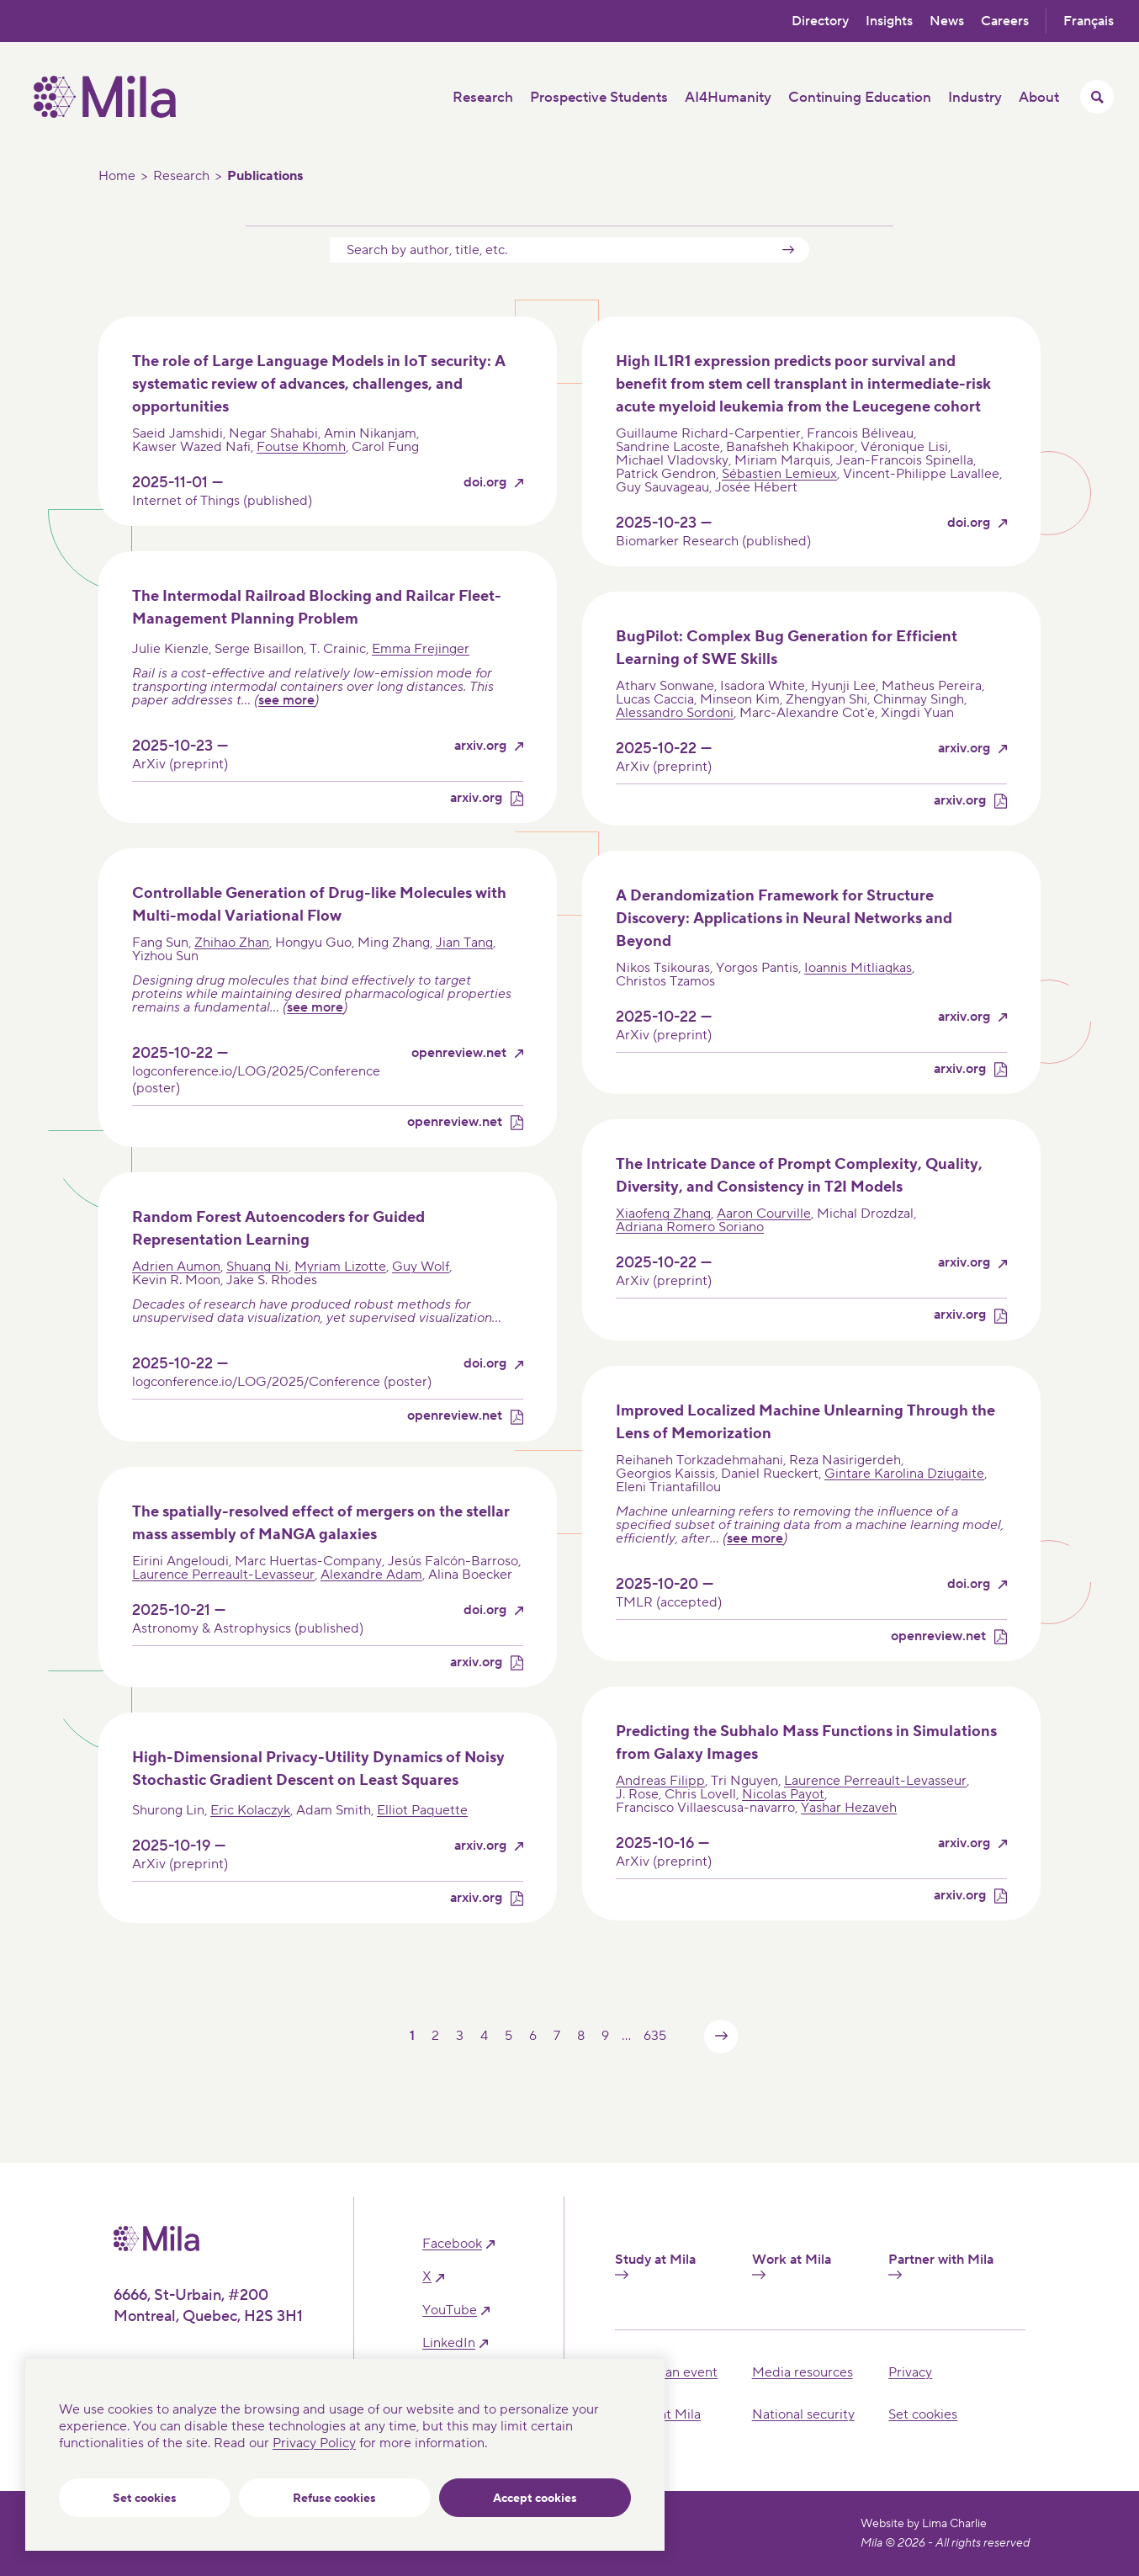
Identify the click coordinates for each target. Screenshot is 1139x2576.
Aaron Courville (764, 1213)
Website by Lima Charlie (924, 2523)
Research (181, 175)
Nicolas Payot (783, 1794)
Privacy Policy (314, 2443)
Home (116, 175)
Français (1088, 21)
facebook (452, 2244)
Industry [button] (975, 97)
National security (803, 2414)
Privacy (910, 2372)
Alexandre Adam (371, 1574)
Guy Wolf (420, 1266)
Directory (820, 21)
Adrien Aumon (176, 1266)
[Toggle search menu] (1097, 97)
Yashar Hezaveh (849, 1807)
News (947, 21)
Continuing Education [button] (859, 97)
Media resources (802, 2372)
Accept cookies (535, 2498)
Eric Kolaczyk (250, 1810)
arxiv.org (480, 746)
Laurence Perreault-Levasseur (223, 1574)
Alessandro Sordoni (675, 712)
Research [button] (483, 97)
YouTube (449, 2310)
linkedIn (448, 2343)
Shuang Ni (257, 1266)
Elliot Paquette (422, 1810)
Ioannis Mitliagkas (858, 967)
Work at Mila (791, 2265)
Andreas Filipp (660, 1780)
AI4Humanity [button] (728, 97)
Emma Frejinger (420, 648)
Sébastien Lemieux (779, 473)
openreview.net (458, 1053)
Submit (788, 249)
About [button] (1039, 97)
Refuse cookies (334, 2498)
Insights (889, 21)
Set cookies (145, 2498)
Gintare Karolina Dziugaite (904, 1473)
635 (654, 2035)
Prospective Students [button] (599, 97)
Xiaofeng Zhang (663, 1213)
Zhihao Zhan (231, 942)
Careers (1005, 21)
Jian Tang (464, 942)
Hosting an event (666, 2372)
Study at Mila (655, 2265)
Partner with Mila (940, 2265)
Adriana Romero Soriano (690, 1227)
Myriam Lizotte (340, 1266)
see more (286, 700)
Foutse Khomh (301, 446)
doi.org (485, 483)
